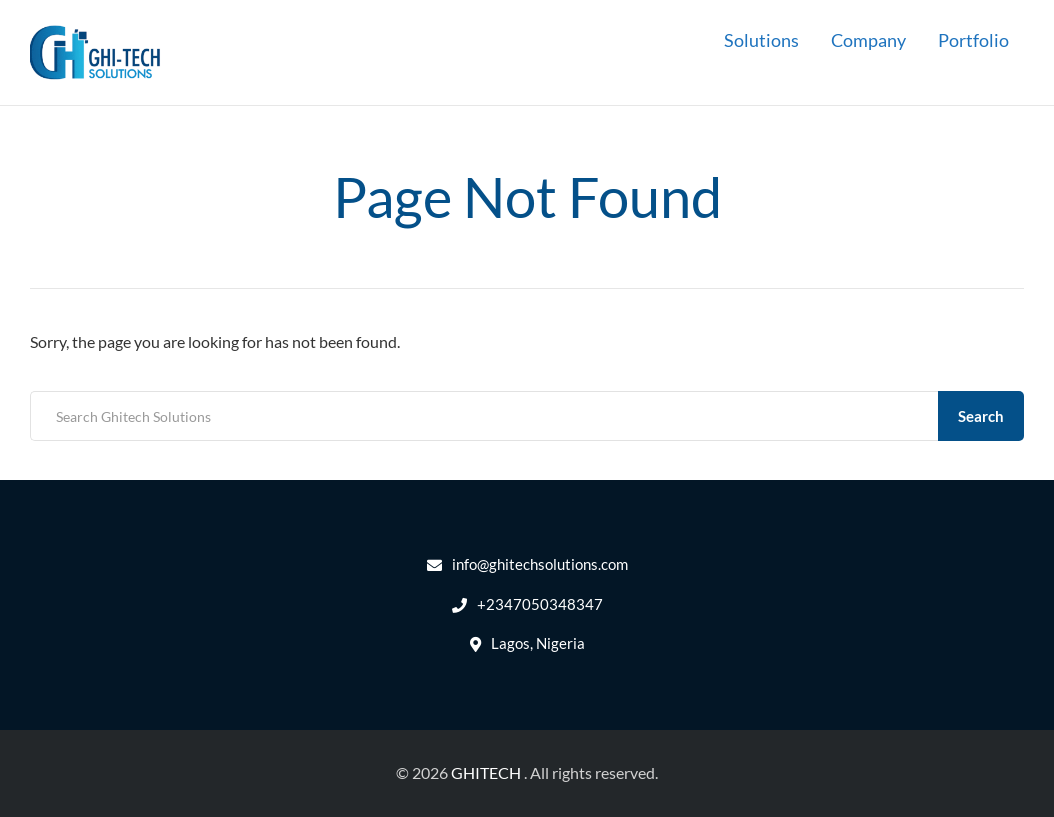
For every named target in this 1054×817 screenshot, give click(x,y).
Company (868, 40)
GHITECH (486, 772)
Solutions (761, 40)
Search (981, 416)
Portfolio (973, 40)
